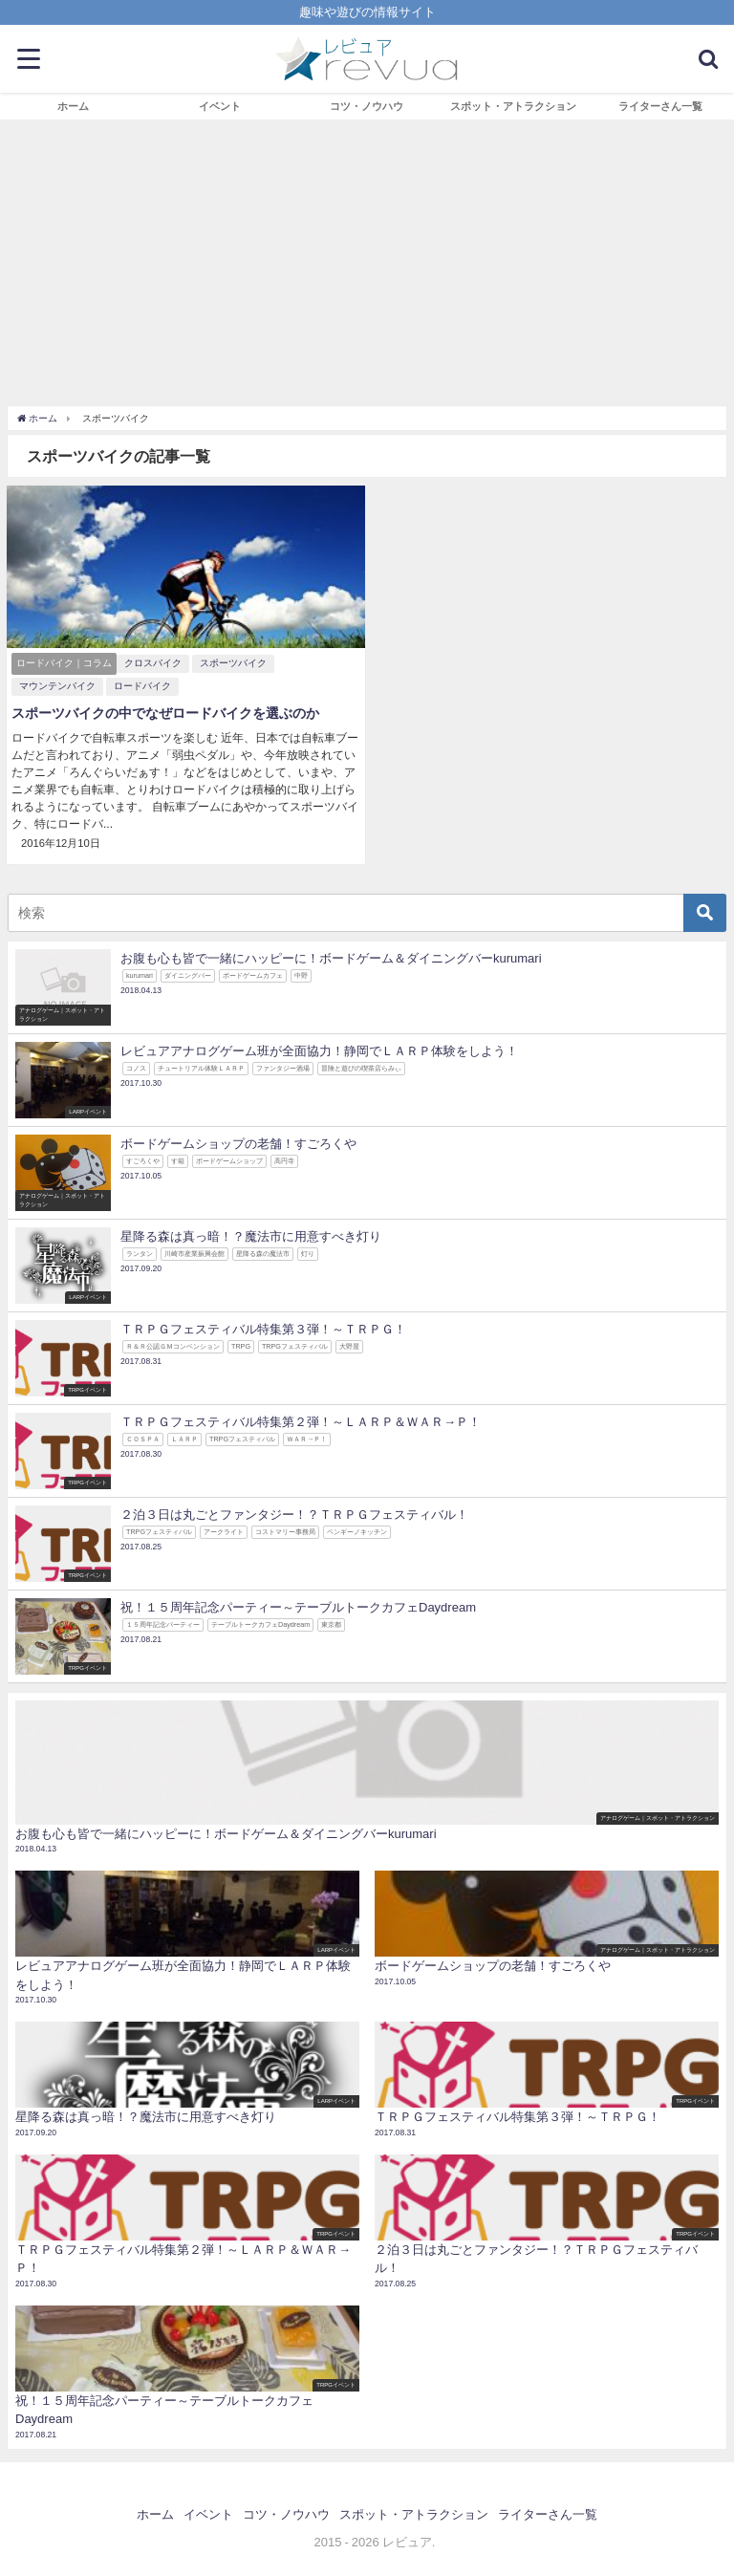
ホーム (73, 106)
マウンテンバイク (57, 686)
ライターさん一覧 (660, 106)
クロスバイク (153, 663)
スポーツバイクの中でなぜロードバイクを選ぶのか (165, 713)
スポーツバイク (233, 663)
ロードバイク (142, 686)
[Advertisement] (367, 263)
